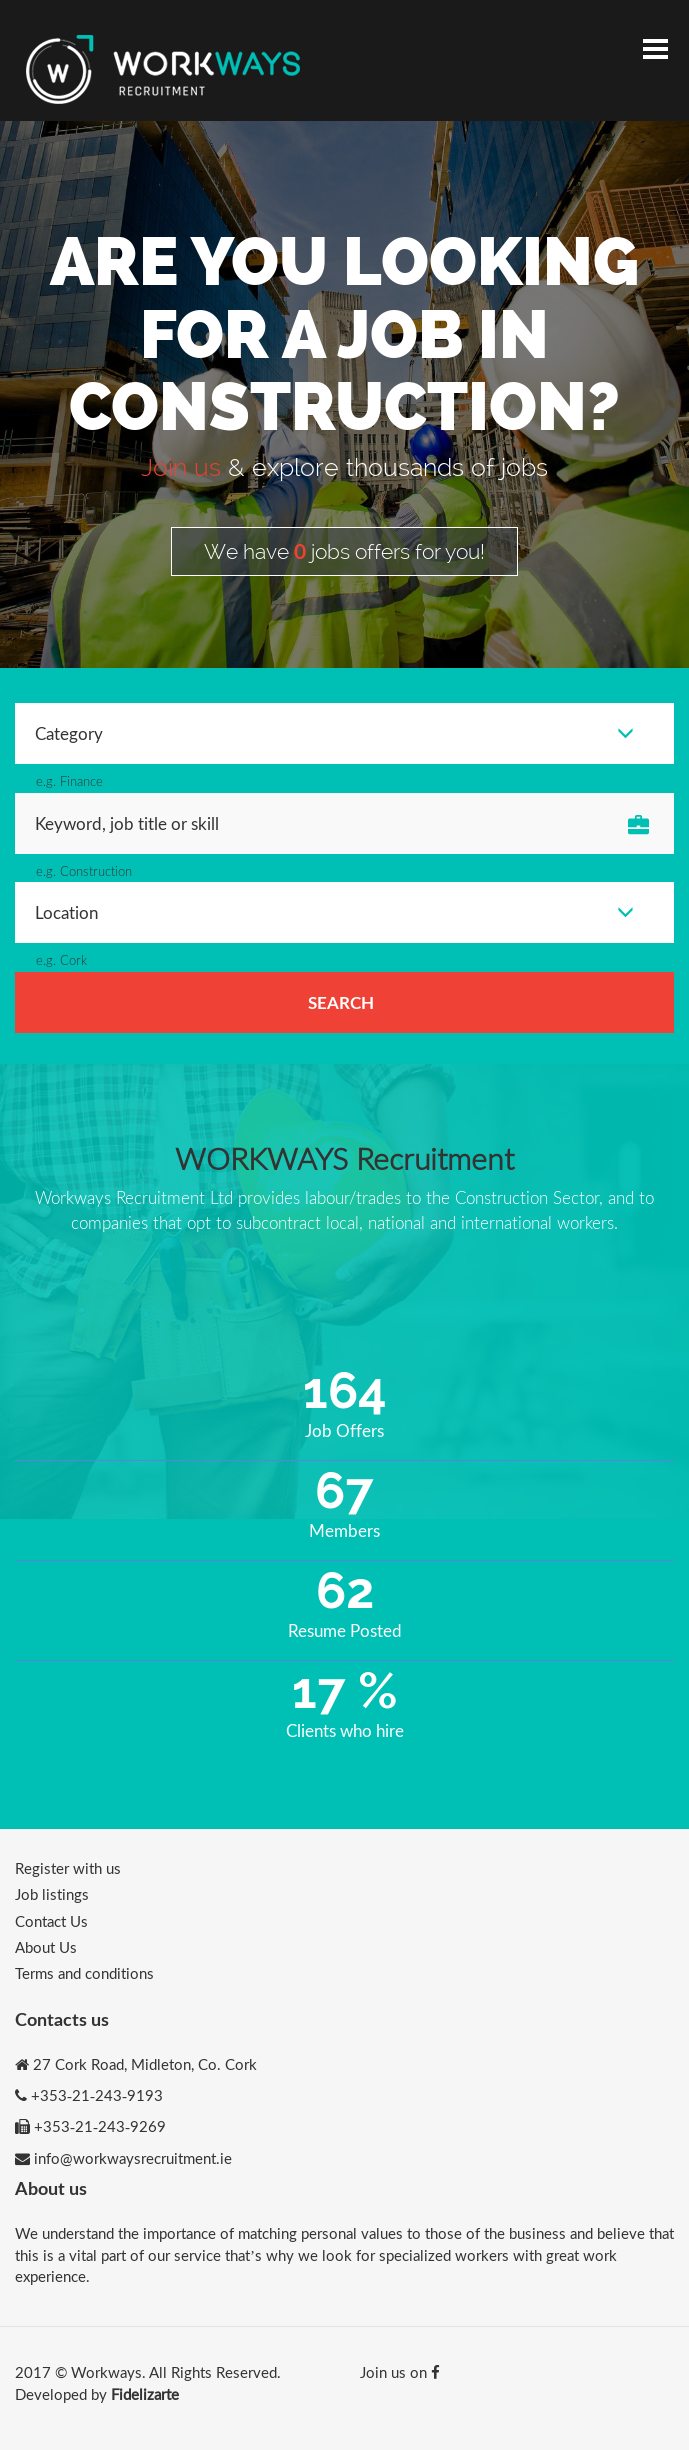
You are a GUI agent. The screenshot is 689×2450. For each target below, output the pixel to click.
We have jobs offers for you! (344, 551)
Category (334, 733)
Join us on (400, 2372)
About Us (46, 1947)
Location (334, 912)
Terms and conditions (84, 1973)
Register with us (68, 1868)
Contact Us (51, 1921)
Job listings (52, 1894)
